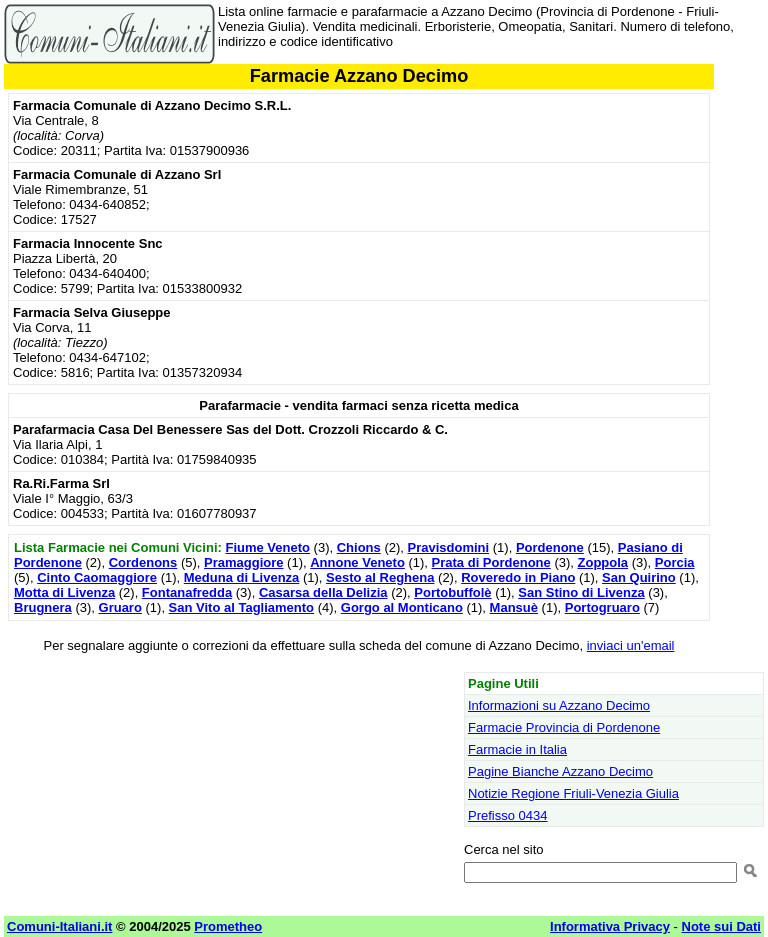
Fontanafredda (187, 592)
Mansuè (514, 607)
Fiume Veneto (267, 547)
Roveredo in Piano (518, 577)
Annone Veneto (357, 562)
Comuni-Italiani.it (59, 926)
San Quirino (639, 577)
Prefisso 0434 (508, 815)
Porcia (675, 562)
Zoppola (603, 562)
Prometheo (228, 926)
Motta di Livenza (64, 592)
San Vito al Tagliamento (241, 607)
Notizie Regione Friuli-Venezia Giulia (573, 793)
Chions (359, 547)
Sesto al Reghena (380, 577)
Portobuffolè (452, 592)
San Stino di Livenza (581, 592)
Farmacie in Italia (517, 749)
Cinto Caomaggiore (97, 577)
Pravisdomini (449, 547)
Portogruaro (602, 607)
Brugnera (43, 607)
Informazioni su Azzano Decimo (559, 705)
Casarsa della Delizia (323, 592)
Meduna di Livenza (242, 577)
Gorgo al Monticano (402, 607)
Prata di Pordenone (491, 562)
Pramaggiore (243, 562)
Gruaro (120, 607)
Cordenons (143, 562)
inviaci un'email (631, 645)
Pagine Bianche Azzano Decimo (560, 771)
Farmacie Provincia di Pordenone (564, 727)
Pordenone (550, 547)
